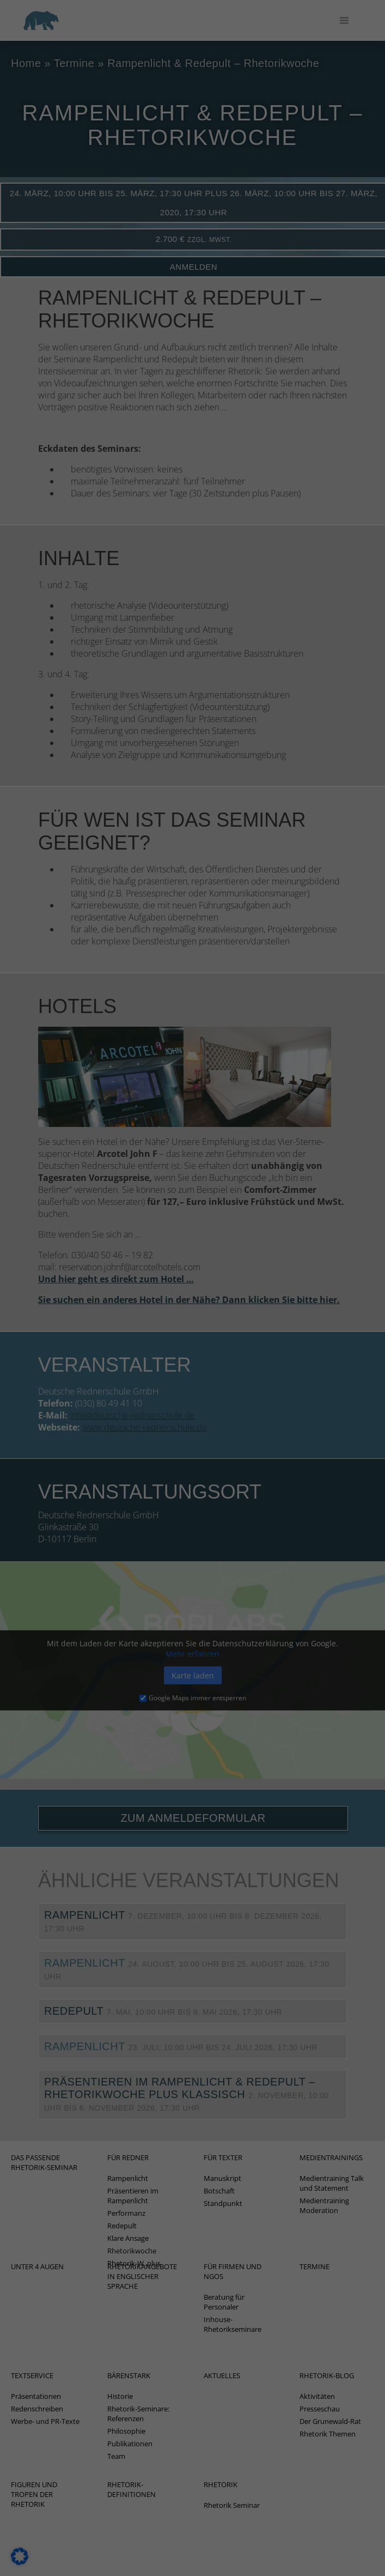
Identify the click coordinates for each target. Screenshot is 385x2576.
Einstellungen (79, 164)
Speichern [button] (193, 402)
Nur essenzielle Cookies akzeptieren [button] (193, 434)
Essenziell (83, 185)
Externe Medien (94, 288)
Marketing (84, 231)
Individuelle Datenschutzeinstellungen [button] (192, 467)
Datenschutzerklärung (94, 153)
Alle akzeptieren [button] (192, 370)
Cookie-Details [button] (192, 492)
